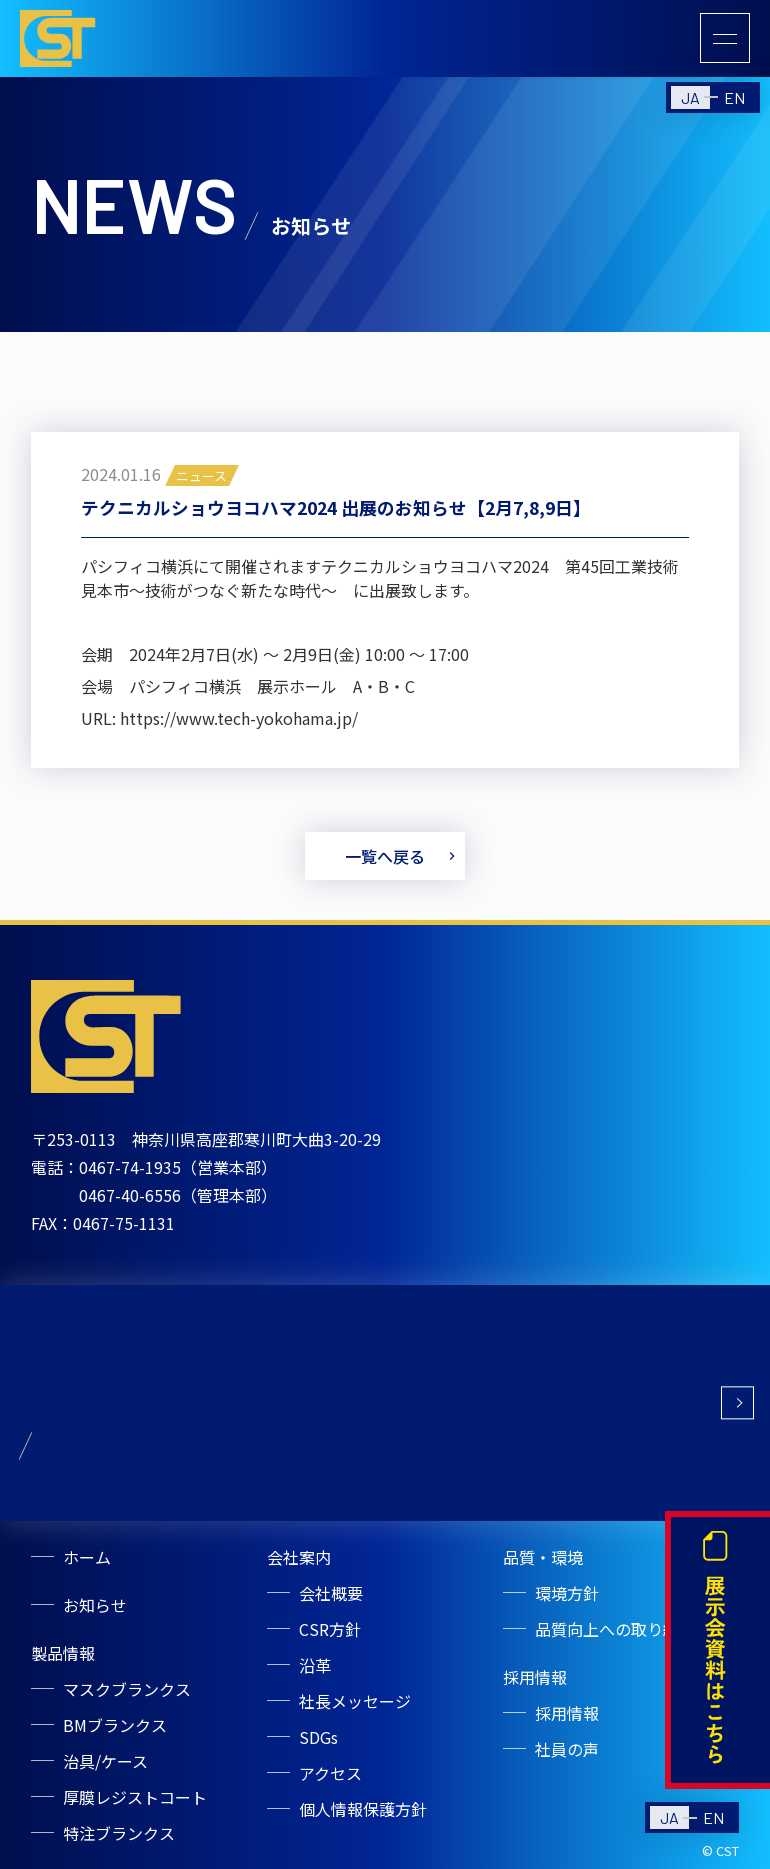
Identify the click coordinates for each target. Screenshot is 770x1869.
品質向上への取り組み (615, 1629)
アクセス (330, 1773)
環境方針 (567, 1593)
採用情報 (567, 1713)
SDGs (318, 1737)
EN (734, 97)
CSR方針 (330, 1629)
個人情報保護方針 (363, 1809)
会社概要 (331, 1593)
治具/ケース (105, 1761)
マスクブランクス (127, 1689)
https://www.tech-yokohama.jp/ (239, 722)
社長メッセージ (355, 1701)
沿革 (315, 1665)
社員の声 (567, 1749)
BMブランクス (115, 1725)
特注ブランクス (119, 1833)
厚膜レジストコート (135, 1797)
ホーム (87, 1557)
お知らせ (95, 1605)
